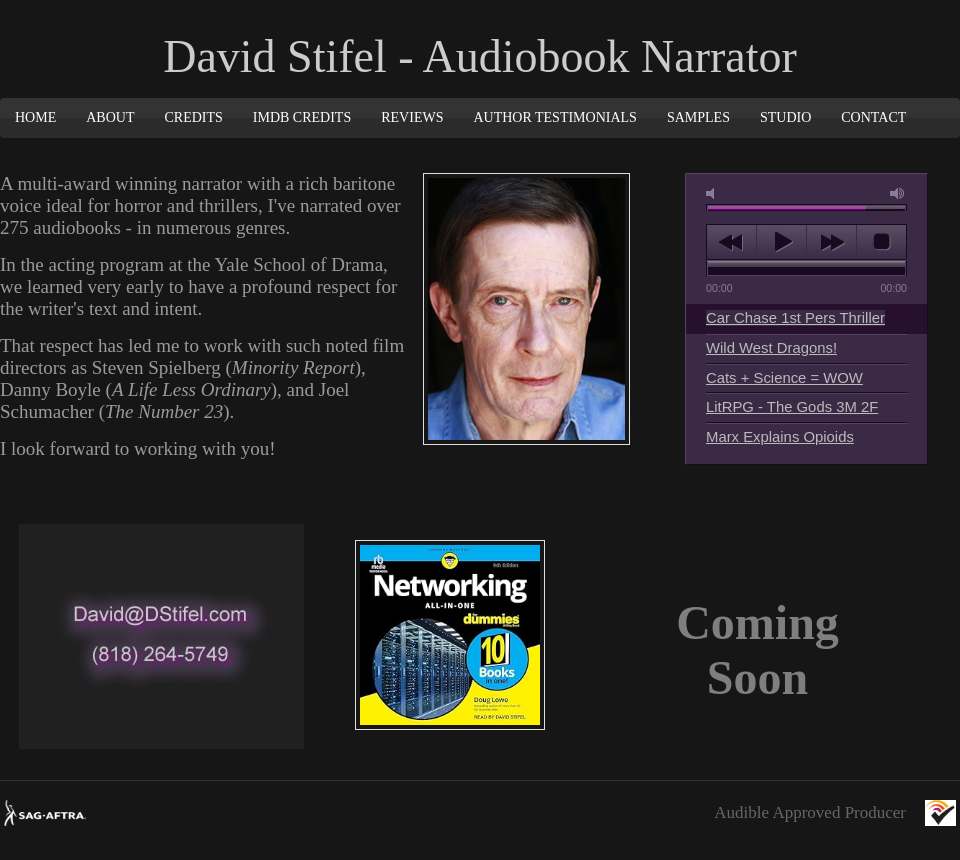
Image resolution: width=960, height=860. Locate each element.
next (831, 242)
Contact (873, 117)
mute (714, 193)
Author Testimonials (554, 117)
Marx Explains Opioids (780, 437)
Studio (785, 117)
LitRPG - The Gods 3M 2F (792, 407)
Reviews (412, 117)
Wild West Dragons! (771, 348)
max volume (898, 193)
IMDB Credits (302, 117)
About (110, 117)
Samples (698, 117)
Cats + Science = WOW (784, 378)
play (781, 242)
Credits (193, 117)
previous (731, 242)
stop (881, 242)
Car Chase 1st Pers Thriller (795, 318)
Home (35, 117)
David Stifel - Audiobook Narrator (480, 56)
